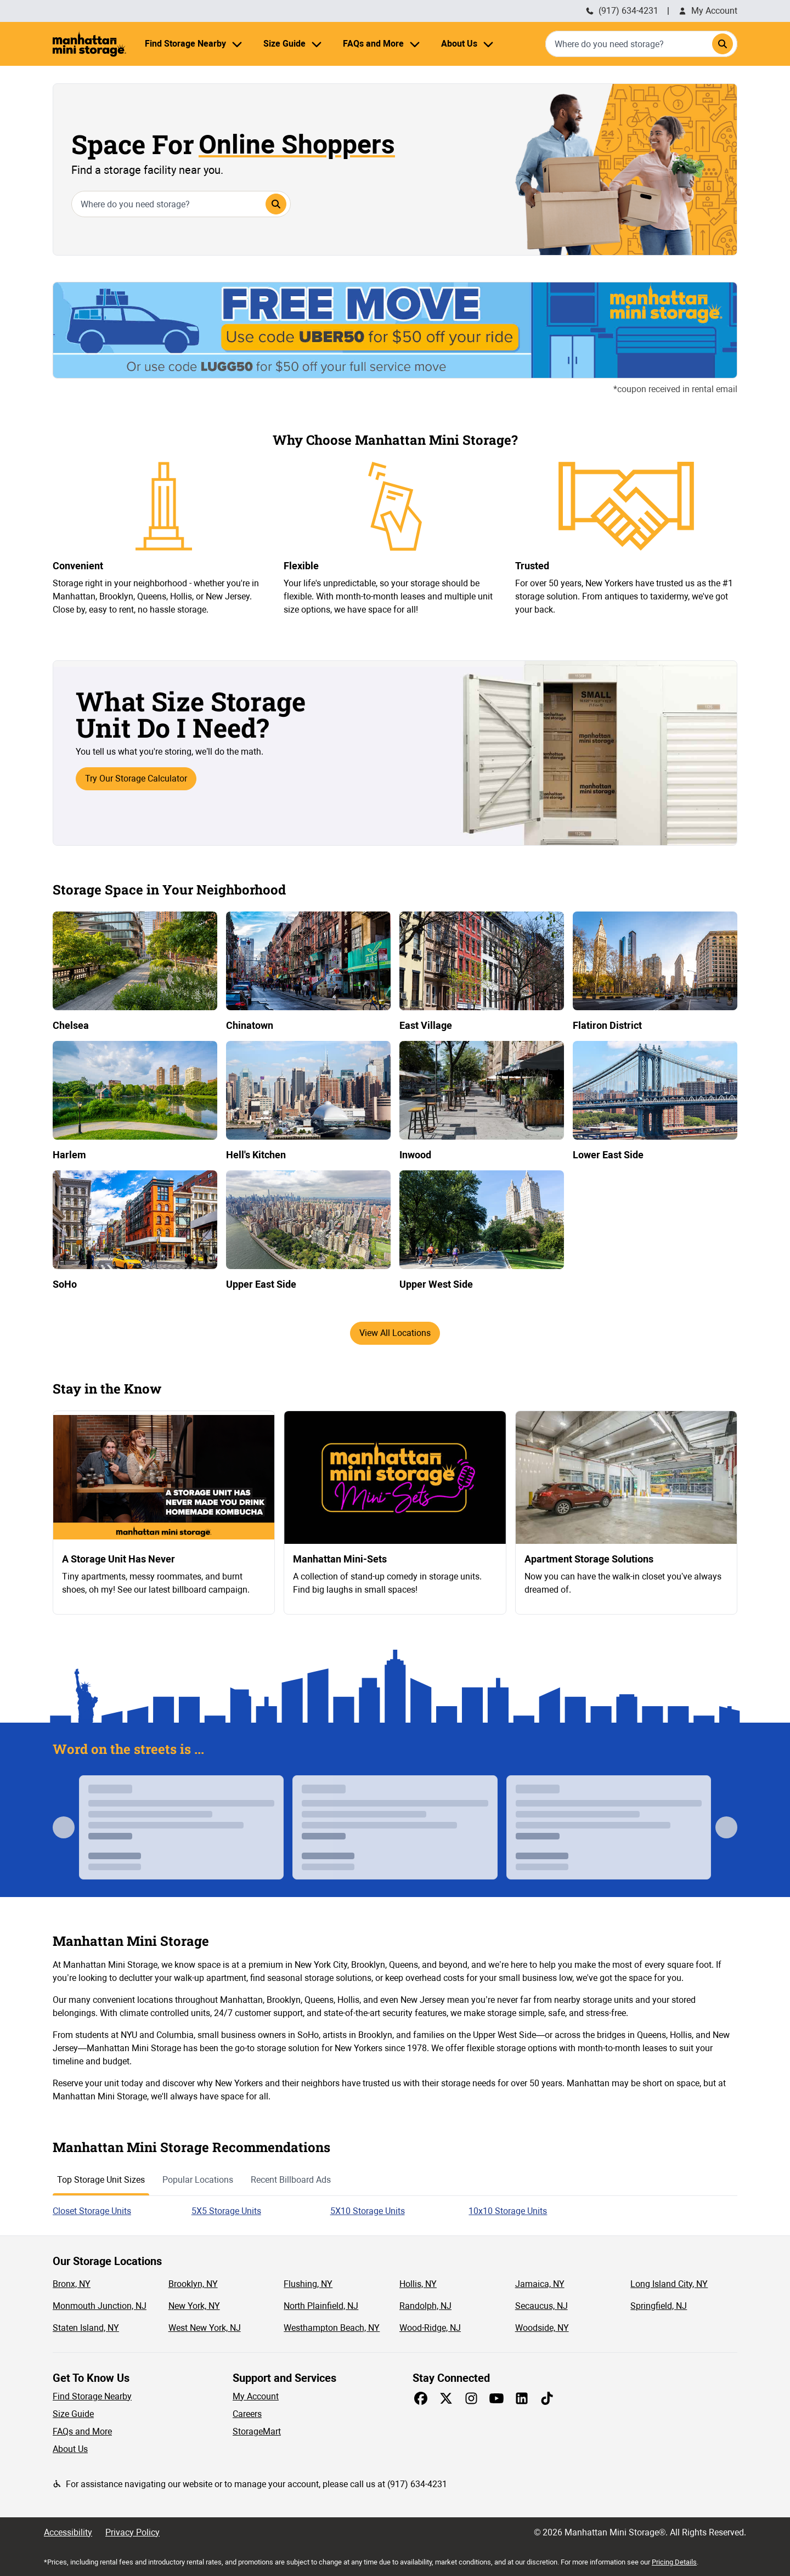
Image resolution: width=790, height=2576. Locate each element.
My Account (707, 10)
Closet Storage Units (92, 2211)
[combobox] (641, 44)
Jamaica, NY (540, 2284)
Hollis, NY (418, 2284)
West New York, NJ (204, 2328)
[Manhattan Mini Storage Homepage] (89, 44)
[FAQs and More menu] (415, 43)
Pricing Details (674, 2562)
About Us (70, 2449)
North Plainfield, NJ (321, 2306)
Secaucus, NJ (541, 2306)
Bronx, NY (72, 2284)
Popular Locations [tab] (197, 2180)
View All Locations (395, 1333)
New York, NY (194, 2306)
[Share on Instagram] (471, 2398)
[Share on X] (446, 2398)
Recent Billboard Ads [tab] (291, 2180)
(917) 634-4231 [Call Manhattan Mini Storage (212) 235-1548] (621, 10)
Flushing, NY (308, 2284)
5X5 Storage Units (226, 2211)
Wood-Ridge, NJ (430, 2328)
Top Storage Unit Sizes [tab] (101, 2180)
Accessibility (68, 2532)
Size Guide (73, 2414)
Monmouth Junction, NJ (99, 2306)
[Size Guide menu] (316, 43)
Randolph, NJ (425, 2306)
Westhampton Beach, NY (332, 2328)
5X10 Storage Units (367, 2211)
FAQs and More (82, 2431)
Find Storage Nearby (92, 2396)
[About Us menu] (488, 43)
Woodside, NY (542, 2328)
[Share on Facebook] (421, 2398)
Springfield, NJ (658, 2306)
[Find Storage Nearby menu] (237, 43)
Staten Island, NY (86, 2328)
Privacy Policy (132, 2532)
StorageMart (257, 2431)
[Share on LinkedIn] (522, 2398)
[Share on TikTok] (547, 2398)
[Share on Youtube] (496, 2398)
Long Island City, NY (669, 2284)
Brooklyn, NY (193, 2284)
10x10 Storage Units (508, 2211)
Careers (247, 2414)
